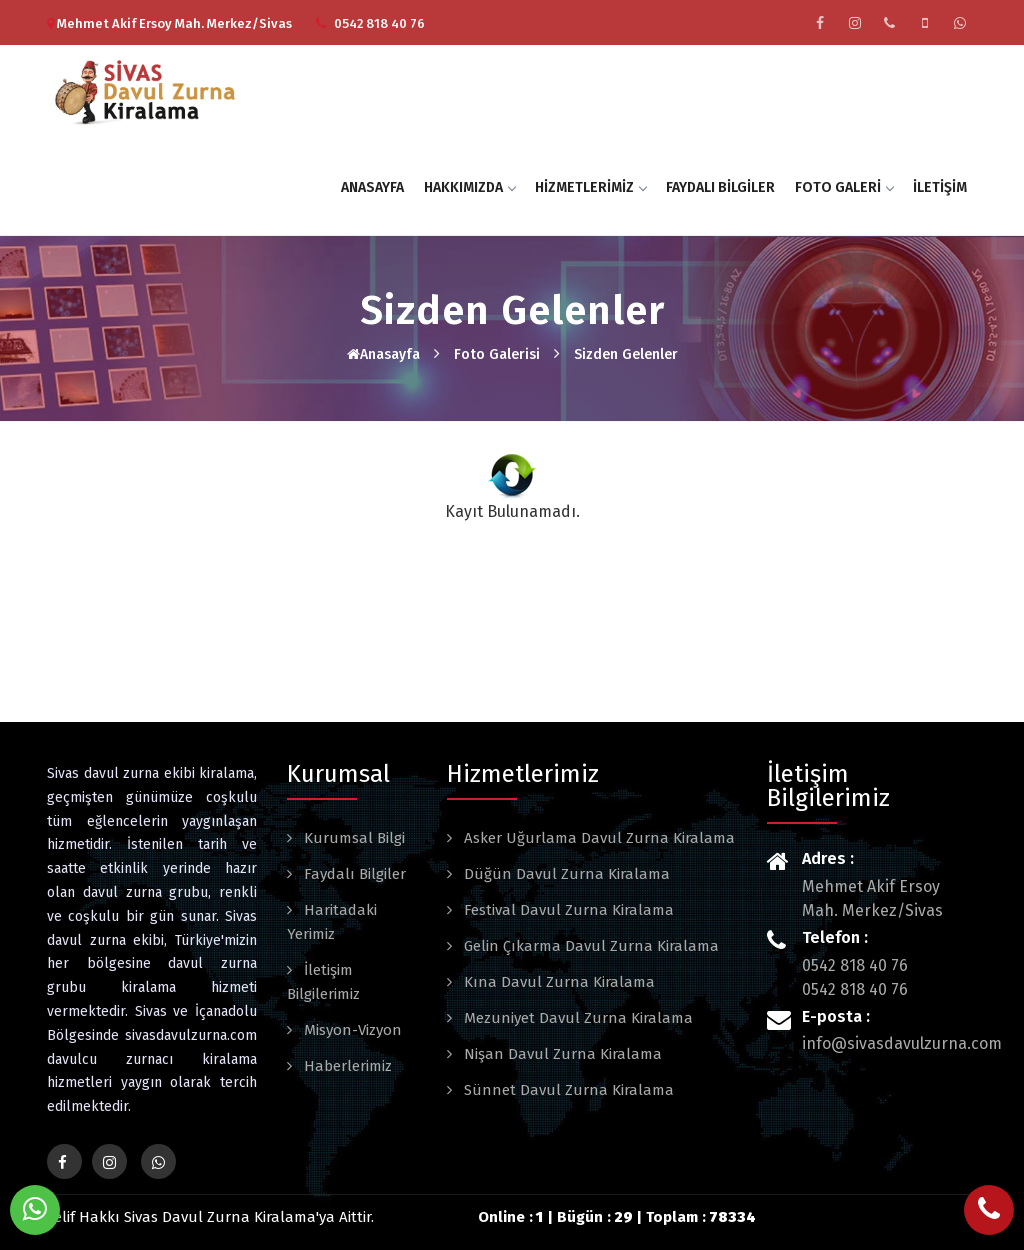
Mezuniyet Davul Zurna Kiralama (576, 1018)
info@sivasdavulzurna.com (902, 1043)
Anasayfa (372, 187)
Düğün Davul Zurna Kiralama (565, 874)
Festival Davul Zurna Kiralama (567, 910)
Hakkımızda (469, 187)
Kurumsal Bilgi (352, 838)
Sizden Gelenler (626, 354)
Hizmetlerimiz (590, 187)
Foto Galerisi (497, 354)
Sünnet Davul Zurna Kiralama (567, 1090)
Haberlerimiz (346, 1066)
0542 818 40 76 (379, 23)
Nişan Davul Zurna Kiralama (561, 1054)
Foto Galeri (844, 187)
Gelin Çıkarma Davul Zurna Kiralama (589, 946)
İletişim (940, 187)
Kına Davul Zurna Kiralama (557, 982)
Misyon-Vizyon (351, 1030)
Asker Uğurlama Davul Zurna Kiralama (597, 838)
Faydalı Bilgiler (720, 187)
